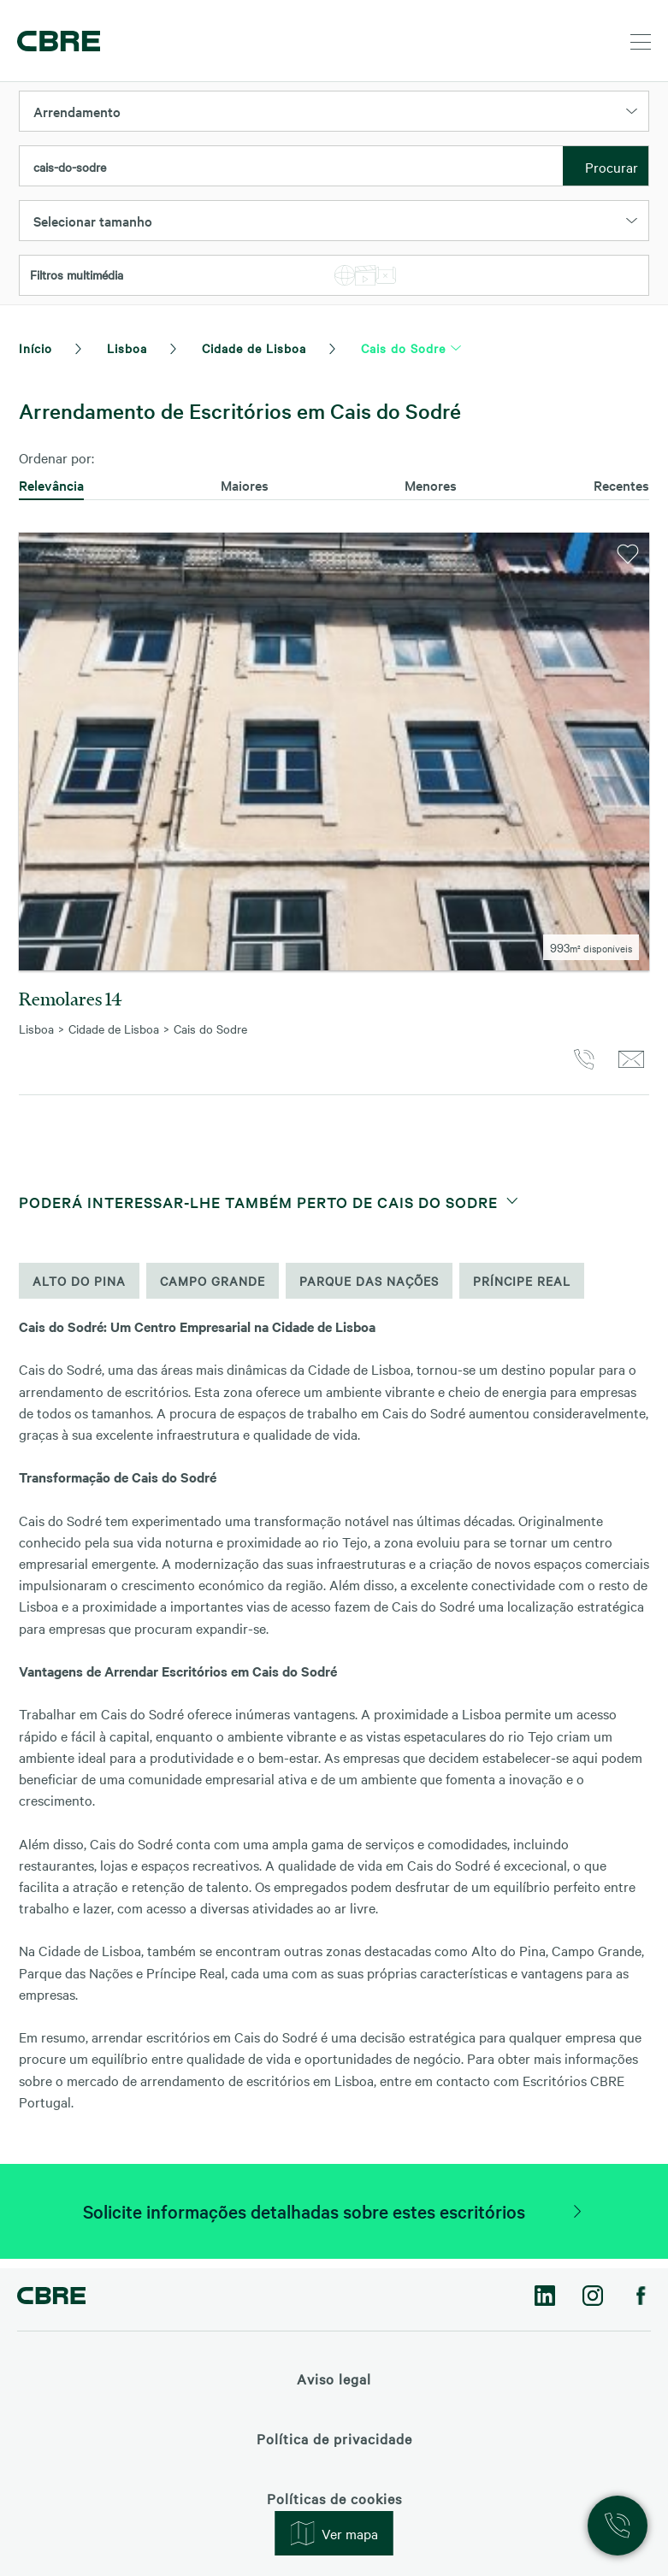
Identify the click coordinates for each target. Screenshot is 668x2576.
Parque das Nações (369, 1291)
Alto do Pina (79, 1291)
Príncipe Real (521, 1291)
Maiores (245, 484)
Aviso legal (334, 2378)
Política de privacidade (334, 2438)
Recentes (621, 484)
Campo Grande (212, 1291)
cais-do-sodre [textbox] (69, 166)
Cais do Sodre (403, 348)
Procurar (611, 166)
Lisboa (127, 348)
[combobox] (291, 166)
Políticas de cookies (334, 2498)
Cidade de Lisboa (254, 348)
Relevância (51, 484)
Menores (431, 484)
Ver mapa (334, 2533)
